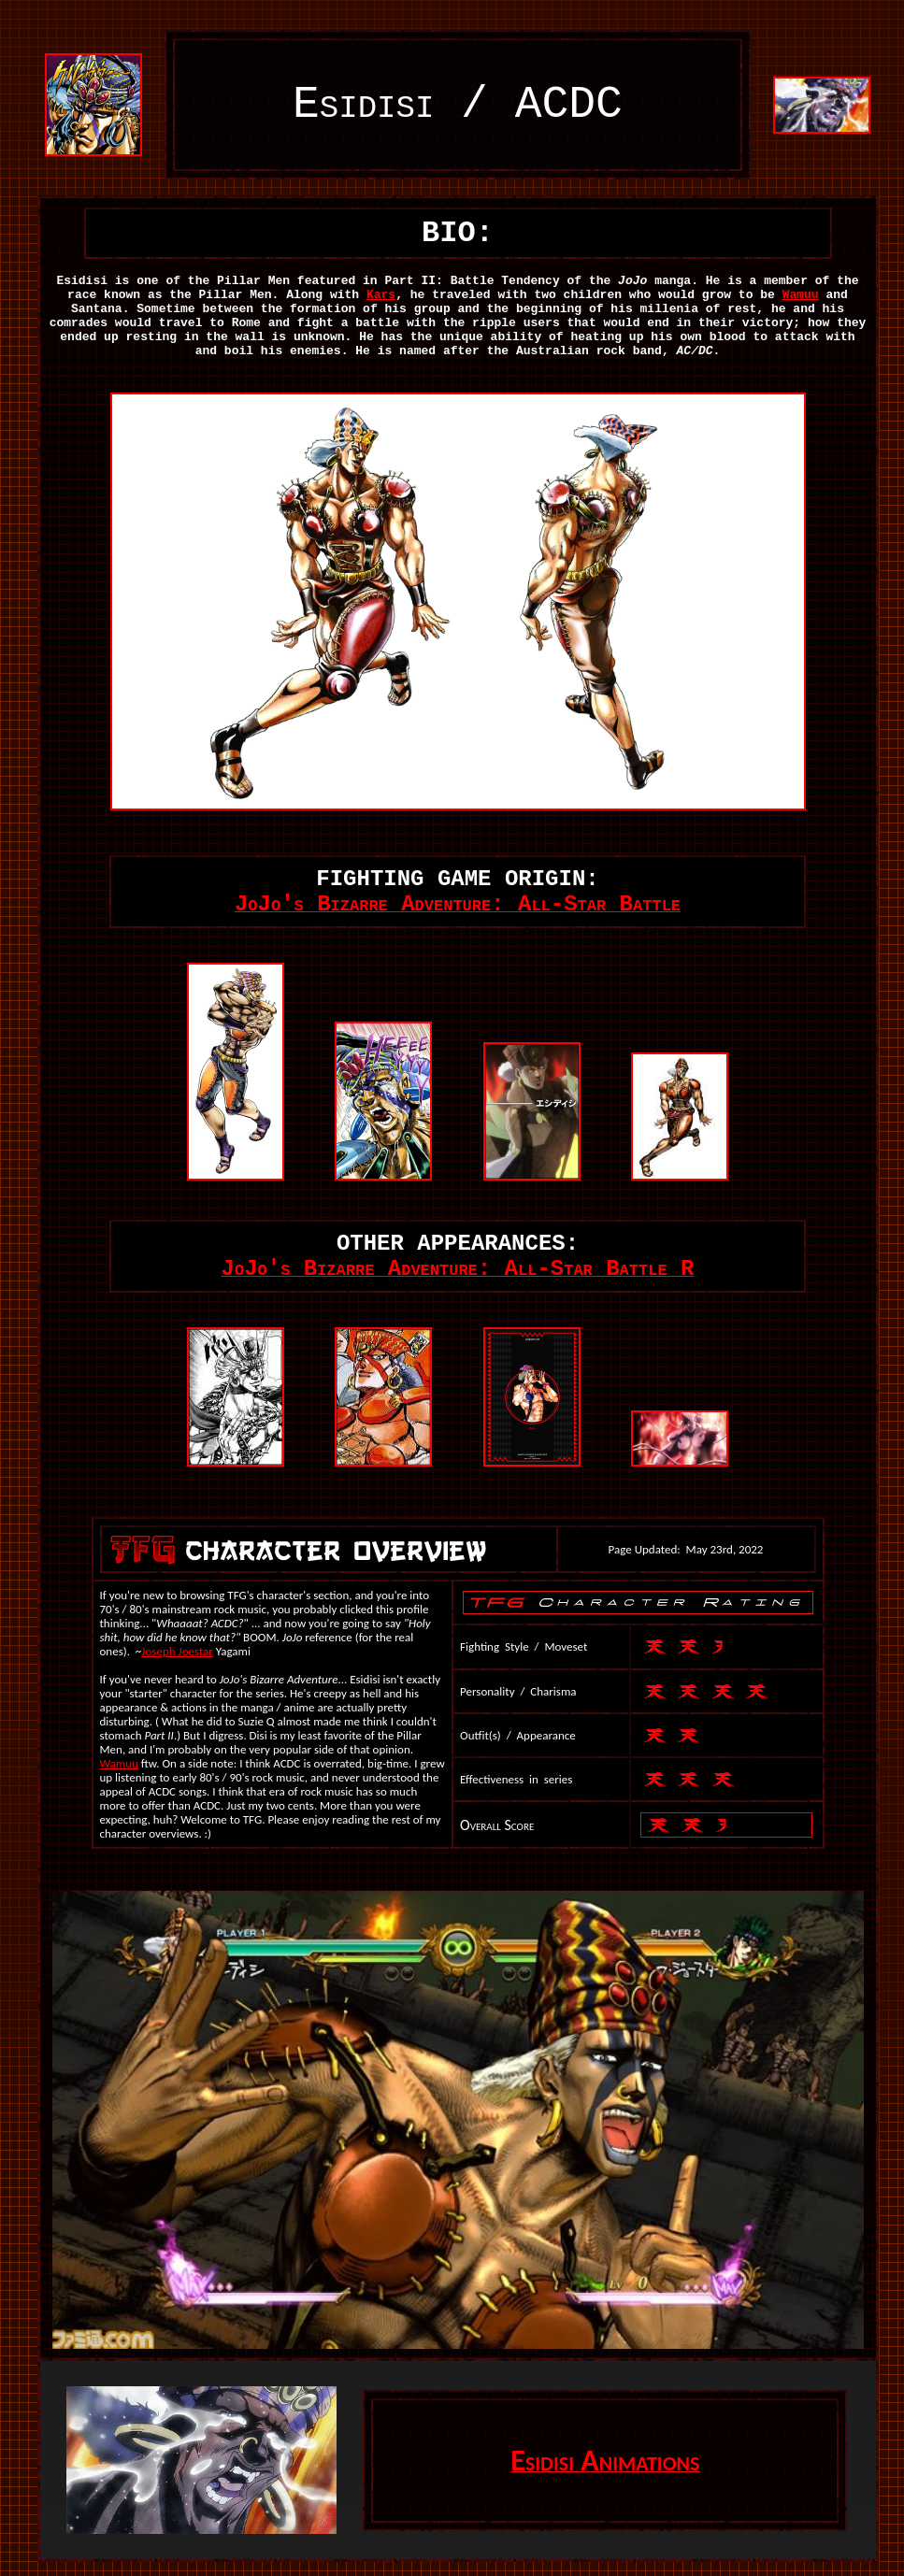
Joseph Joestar (177, 1651)
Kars (380, 295)
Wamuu (800, 295)
